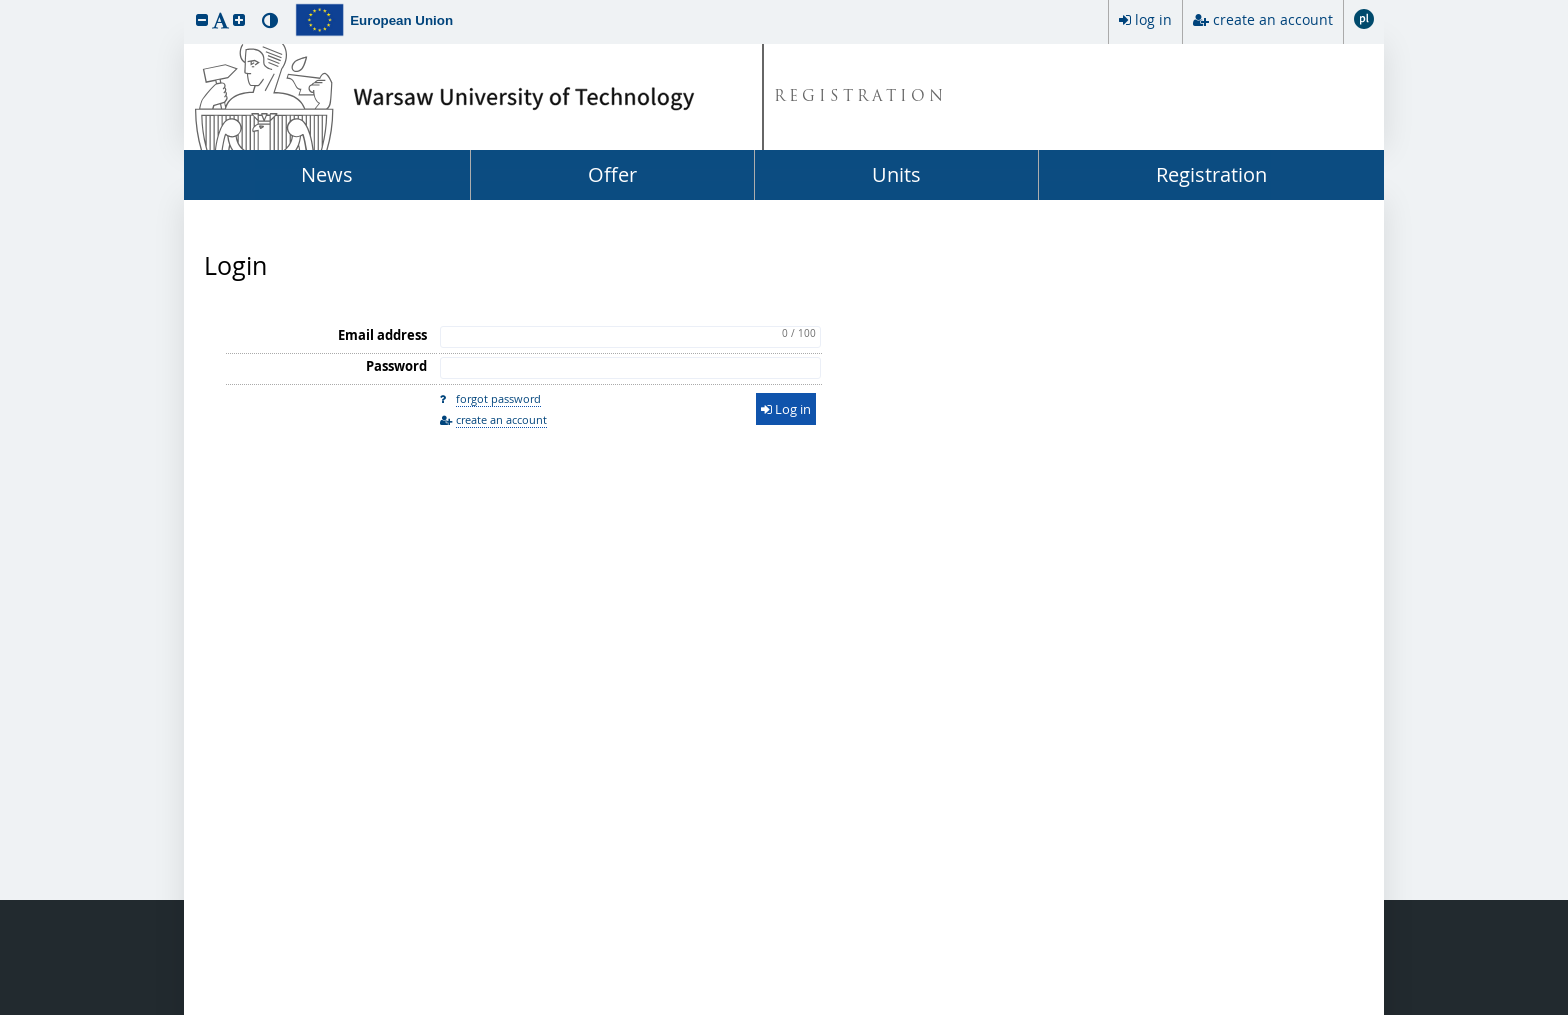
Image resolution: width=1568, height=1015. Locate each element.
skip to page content (5, 5)
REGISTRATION (860, 97)
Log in (786, 409)
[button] (202, 19)
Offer (612, 174)
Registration (1211, 174)
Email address (382, 335)
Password (396, 366)
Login (235, 266)
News (327, 174)
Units (896, 174)
